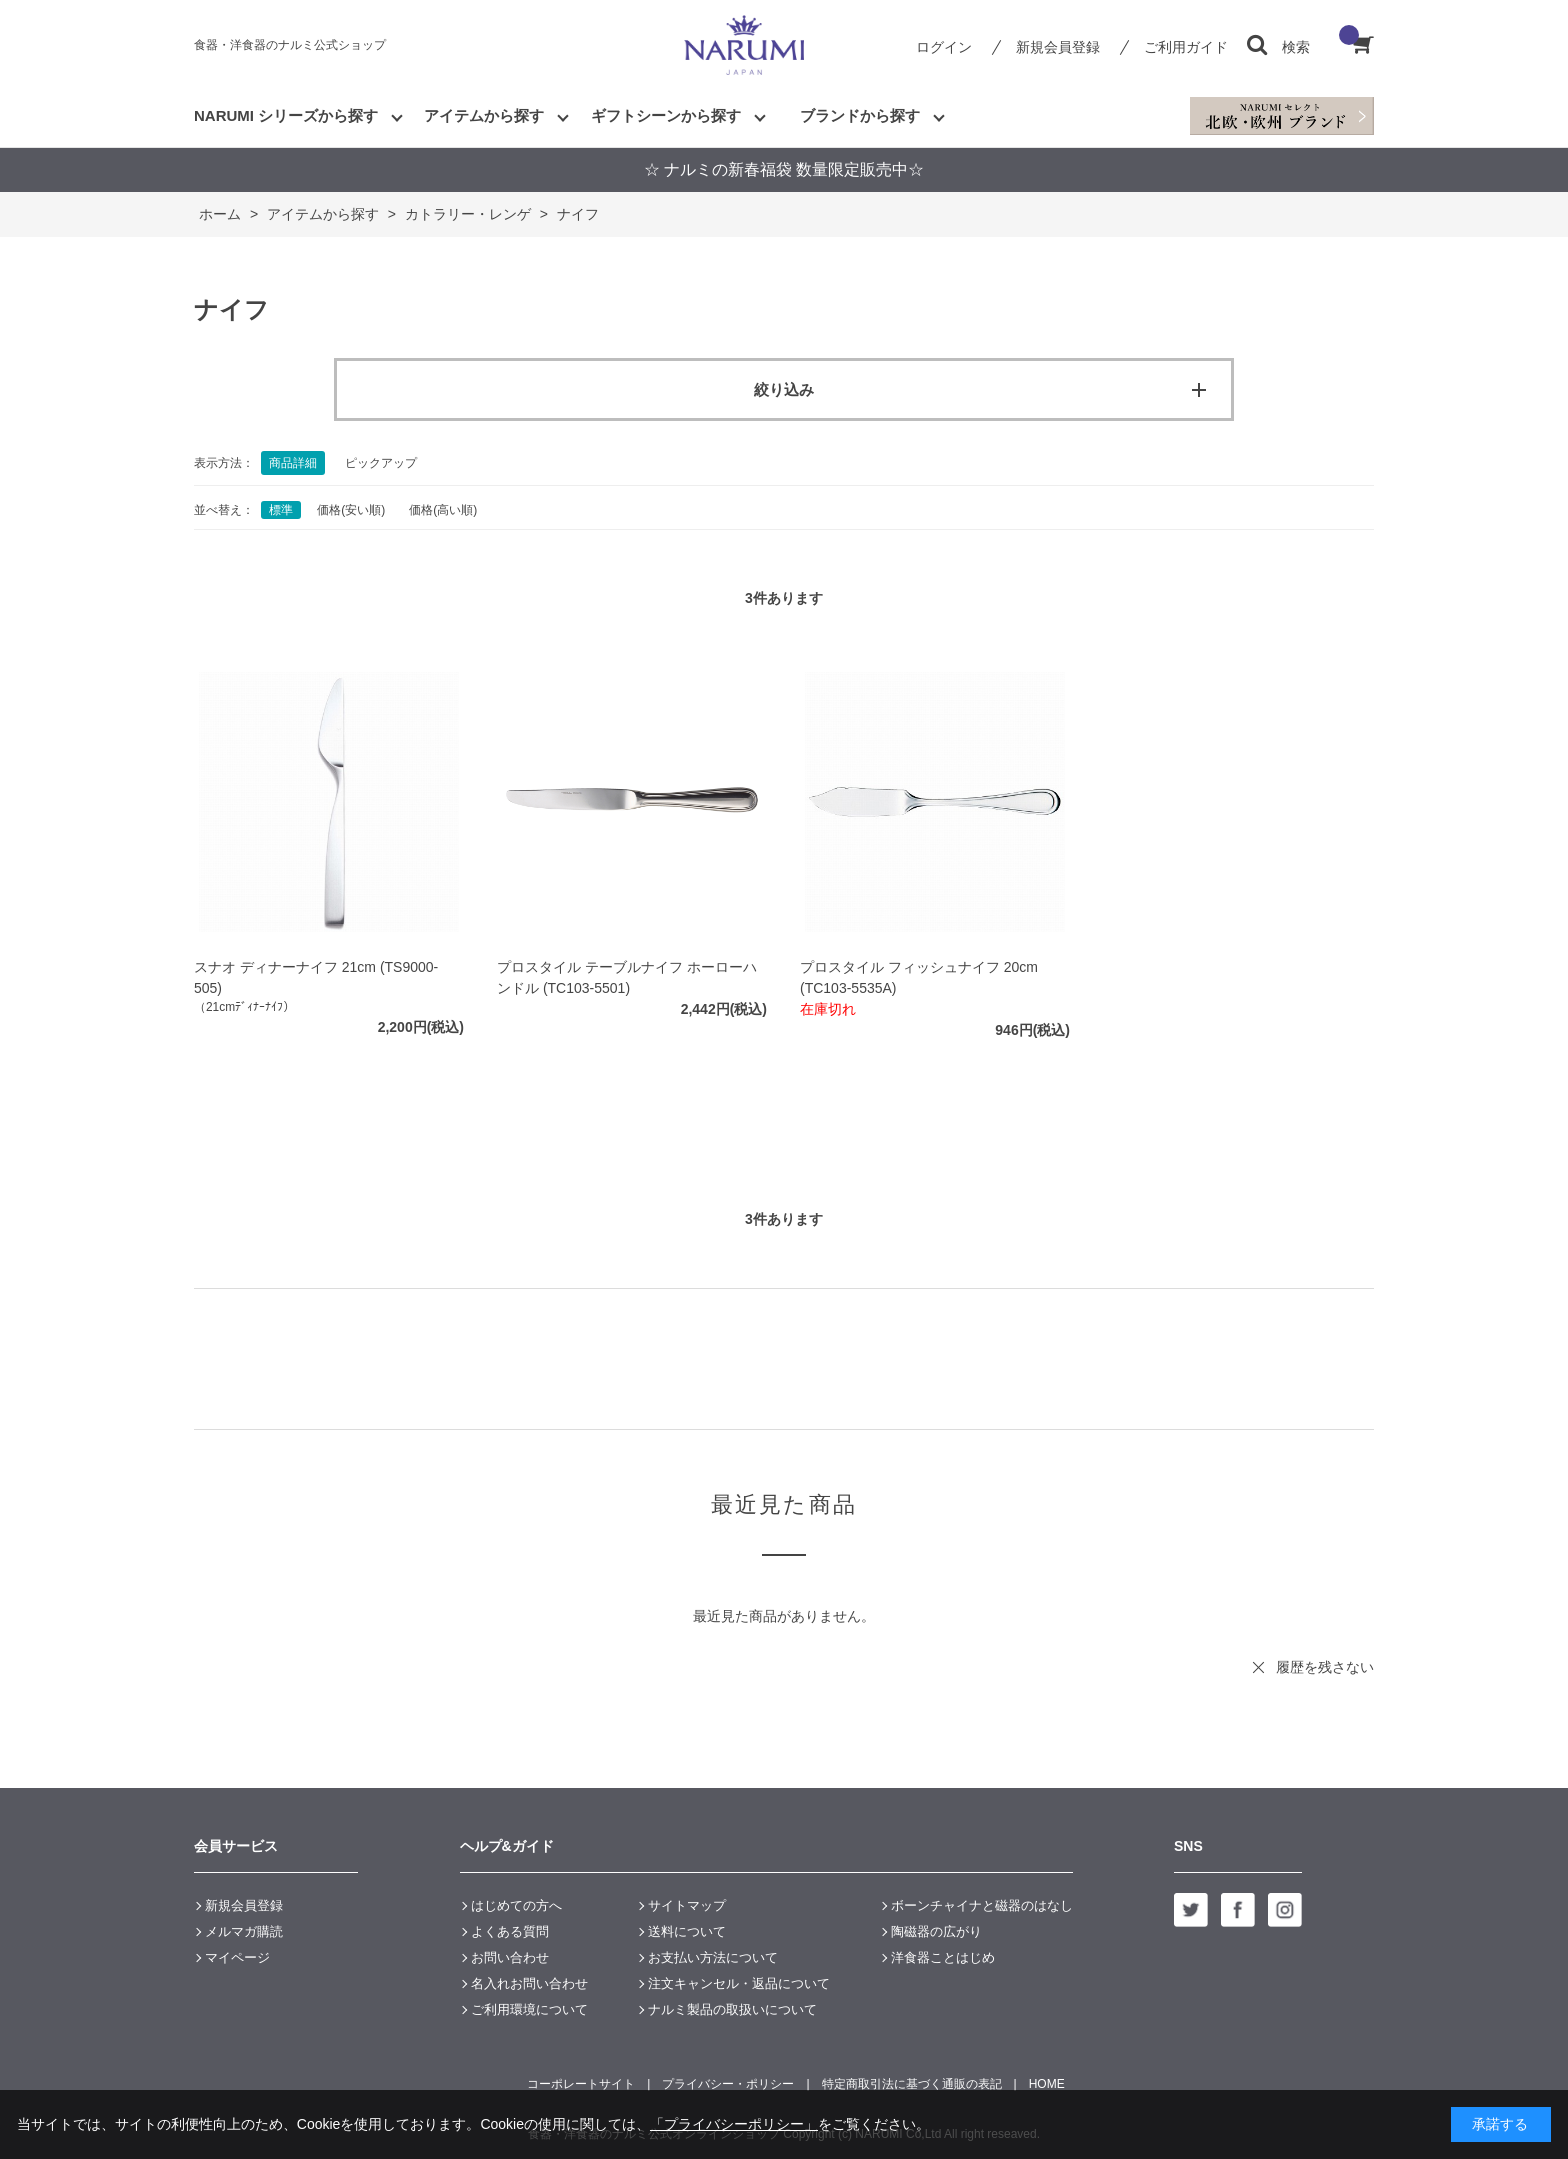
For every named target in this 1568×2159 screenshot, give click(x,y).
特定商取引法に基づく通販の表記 (912, 2084)
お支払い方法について (713, 1957)
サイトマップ (687, 1905)
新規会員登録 (1058, 47)
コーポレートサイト (581, 2084)
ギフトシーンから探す (666, 115)
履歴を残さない (1325, 1667)
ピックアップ (381, 463)
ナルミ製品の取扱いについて (732, 2009)
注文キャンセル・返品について (739, 1983)
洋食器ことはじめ (943, 1957)
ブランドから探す (860, 115)
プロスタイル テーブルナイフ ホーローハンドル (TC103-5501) (627, 977)
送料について (687, 1931)
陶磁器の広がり (936, 1931)
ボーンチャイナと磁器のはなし (982, 1905)
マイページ (237, 1957)
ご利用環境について (529, 2009)
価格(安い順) (351, 510)
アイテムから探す (484, 115)
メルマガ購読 (244, 1931)
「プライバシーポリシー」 (734, 2124)
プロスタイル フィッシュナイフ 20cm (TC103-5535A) (919, 977)
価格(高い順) (443, 510)
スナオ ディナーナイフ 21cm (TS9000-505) (316, 977)
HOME (1047, 2084)
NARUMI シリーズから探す (286, 115)
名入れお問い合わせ (529, 1983)
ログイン (944, 47)
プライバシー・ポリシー (728, 2084)
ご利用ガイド (1186, 47)
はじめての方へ (516, 1905)
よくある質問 (510, 1931)
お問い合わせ (510, 1957)
